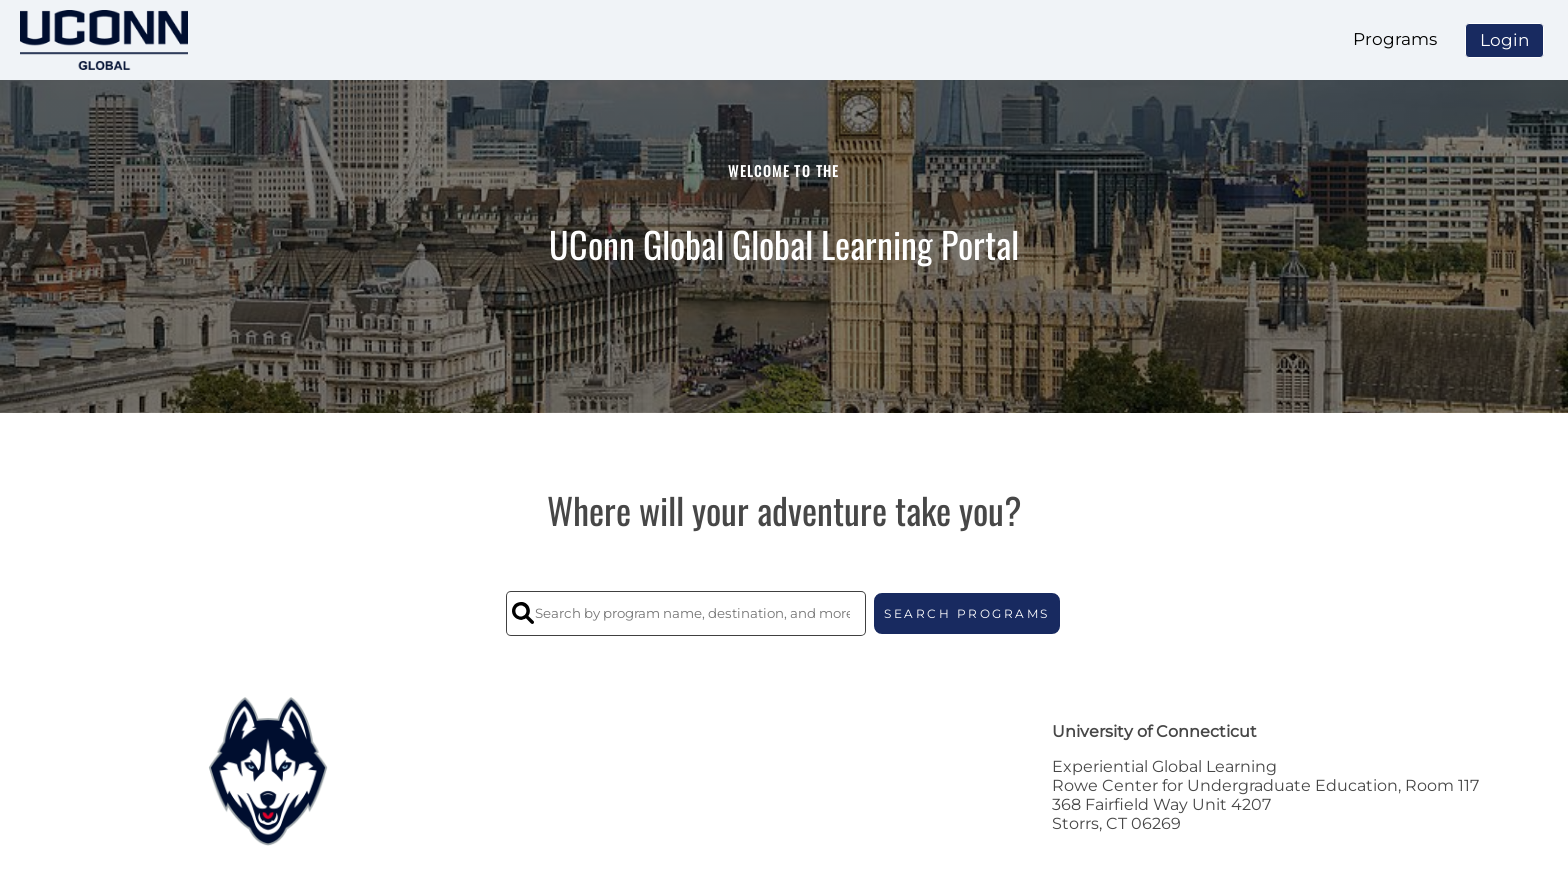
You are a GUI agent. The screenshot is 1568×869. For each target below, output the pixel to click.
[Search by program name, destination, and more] (686, 613)
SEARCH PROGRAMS (967, 613)
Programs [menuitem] (1395, 39)
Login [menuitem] (1504, 40)
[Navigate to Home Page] (104, 40)
